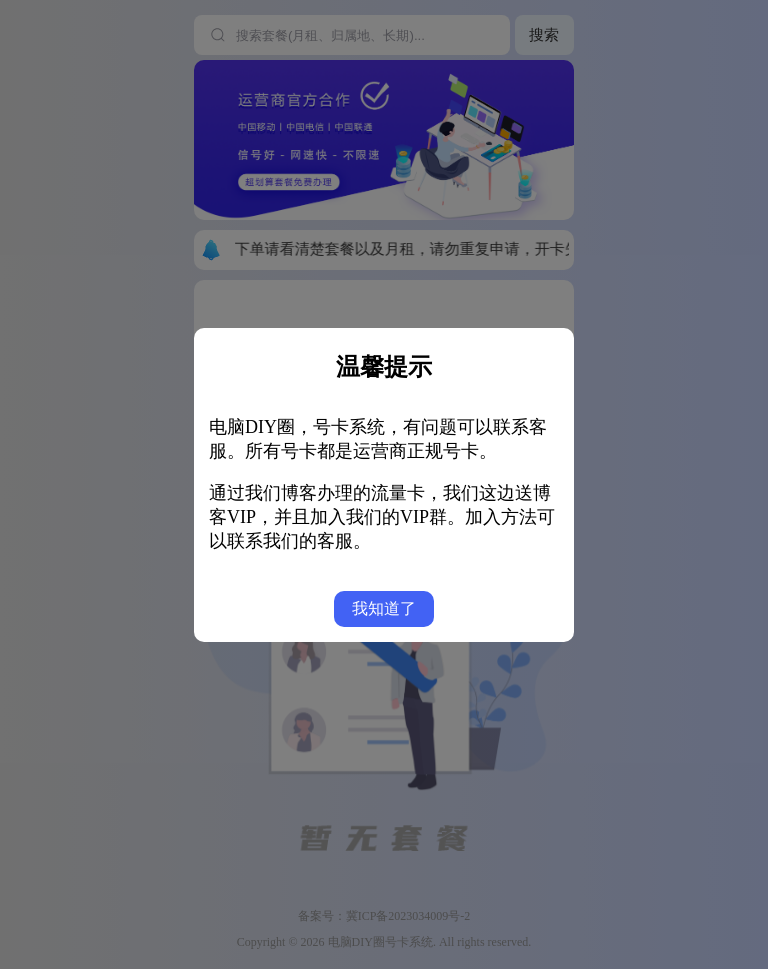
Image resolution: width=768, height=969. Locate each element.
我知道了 (384, 608)
